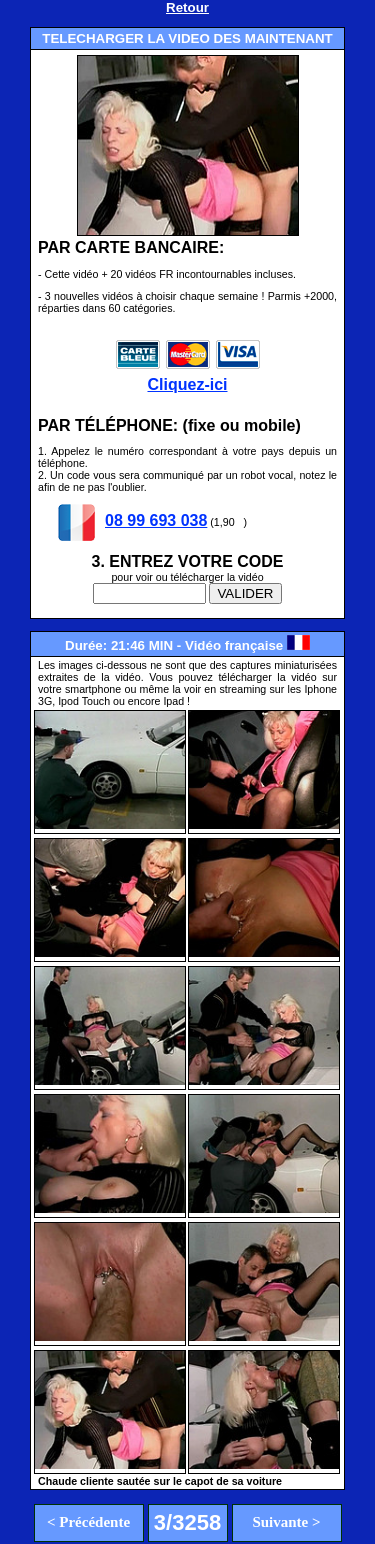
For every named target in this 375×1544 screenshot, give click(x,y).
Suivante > (286, 1522)
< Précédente (88, 1522)
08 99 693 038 (156, 520)
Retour (187, 7)
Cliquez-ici (188, 375)
